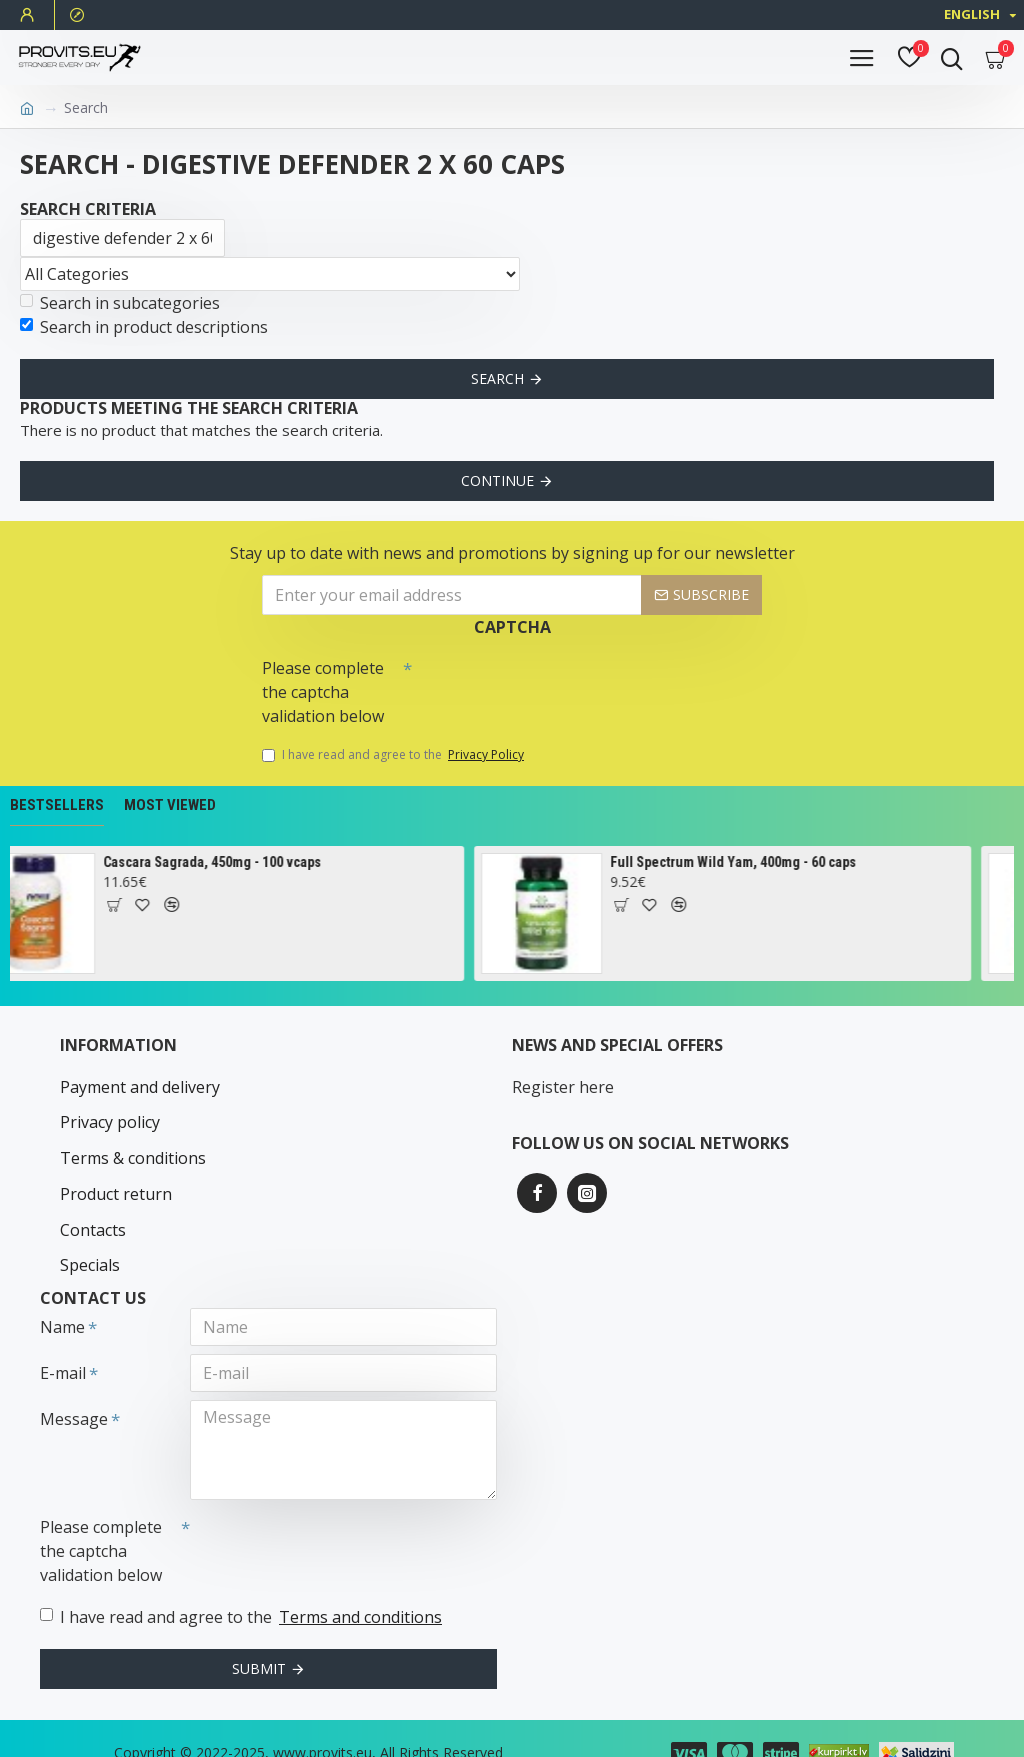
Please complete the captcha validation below (323, 692)
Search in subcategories (120, 303)
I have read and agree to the (394, 755)
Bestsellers (57, 805)
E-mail (63, 1342)
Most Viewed (170, 805)
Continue (497, 480)
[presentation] (552, 685)
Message (74, 1388)
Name (62, 1296)
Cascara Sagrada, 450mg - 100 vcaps (230, 862)
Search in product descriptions (144, 327)
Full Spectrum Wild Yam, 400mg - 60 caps (751, 862)
